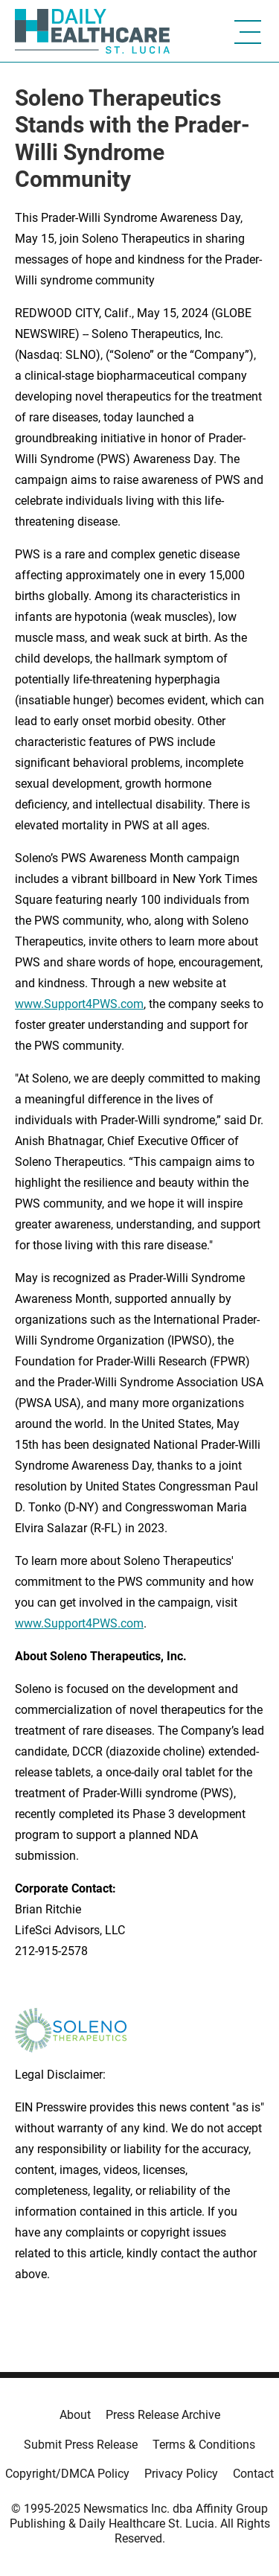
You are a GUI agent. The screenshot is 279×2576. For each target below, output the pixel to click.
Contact (253, 2474)
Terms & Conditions (204, 2445)
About (75, 2415)
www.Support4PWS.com (79, 1623)
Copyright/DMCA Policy (67, 2474)
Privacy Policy (181, 2474)
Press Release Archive (163, 2415)
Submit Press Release (81, 2445)
